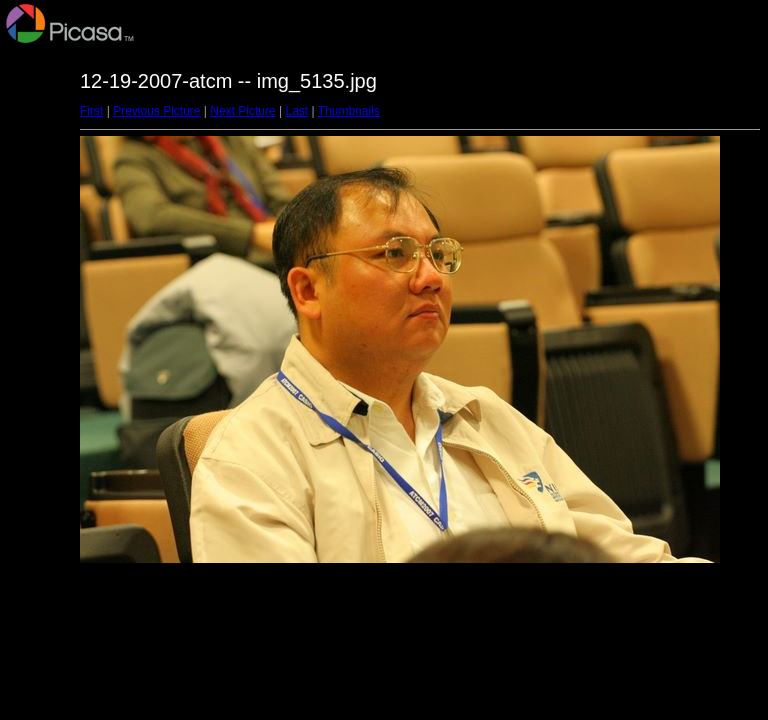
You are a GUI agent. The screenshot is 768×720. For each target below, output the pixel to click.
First (91, 111)
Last (296, 111)
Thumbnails (349, 111)
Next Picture (242, 111)
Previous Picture (156, 111)
